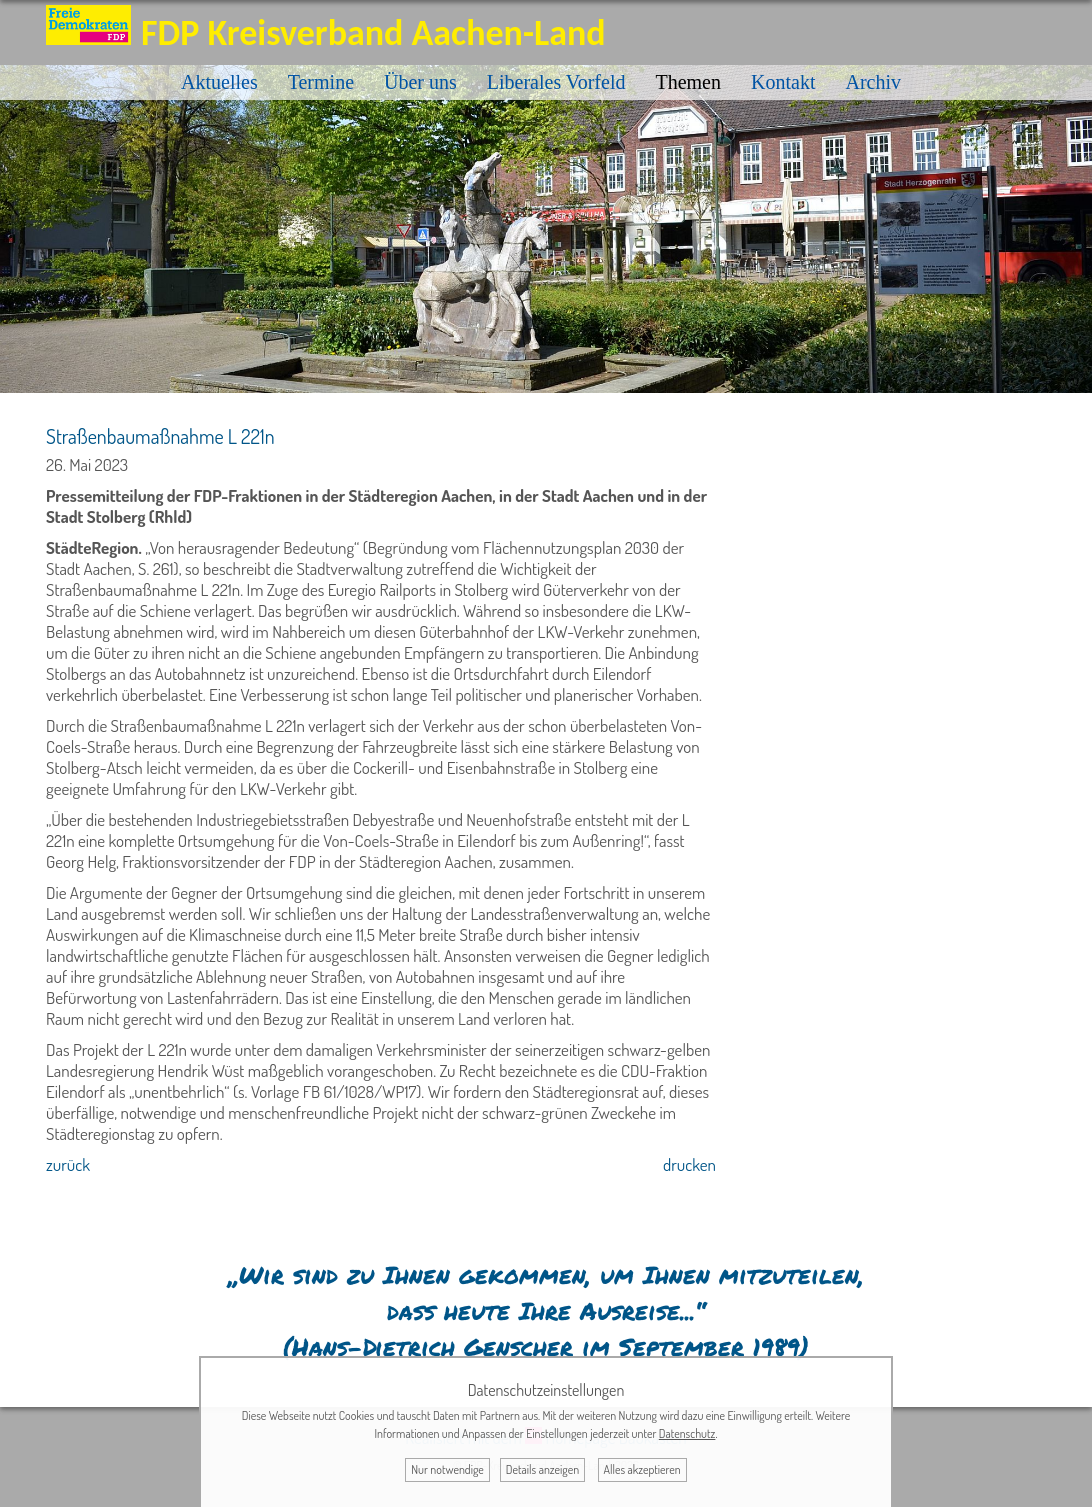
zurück (68, 1164)
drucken (689, 1164)
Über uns (420, 82)
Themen (688, 82)
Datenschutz (687, 1433)
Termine (321, 82)
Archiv (873, 82)
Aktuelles (219, 82)
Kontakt (783, 82)
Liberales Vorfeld (556, 82)
